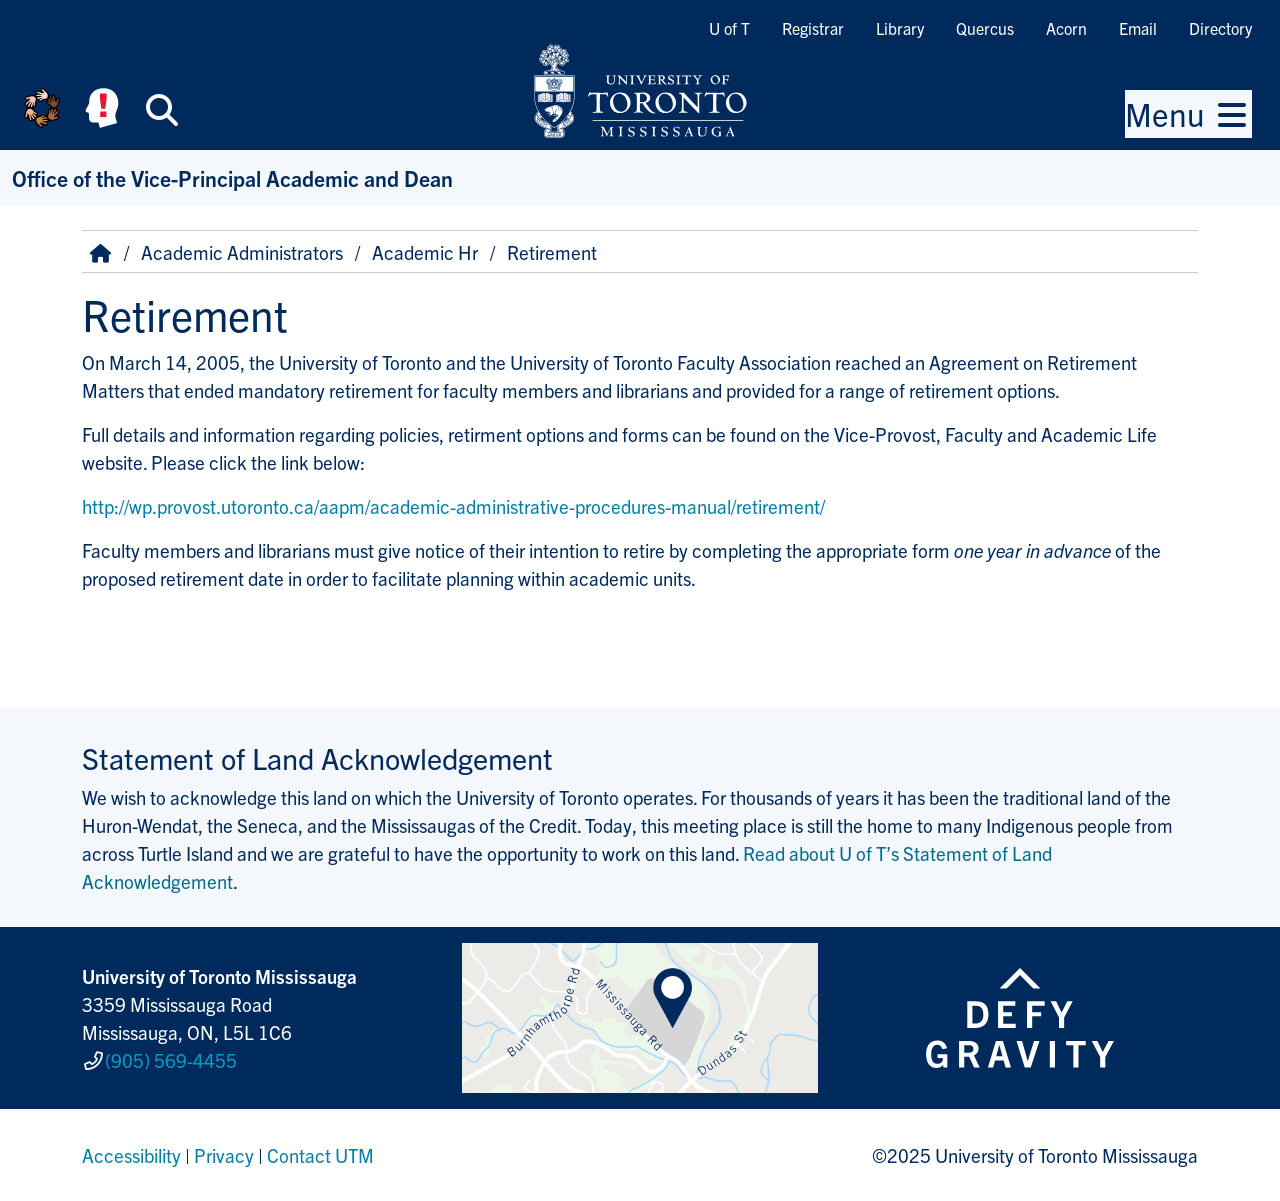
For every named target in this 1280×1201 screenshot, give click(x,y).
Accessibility (131, 1155)
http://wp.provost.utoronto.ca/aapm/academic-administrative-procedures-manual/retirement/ (453, 506)
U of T (729, 28)
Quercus (985, 28)
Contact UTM (320, 1155)
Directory (1220, 28)
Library (900, 28)
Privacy (224, 1155)
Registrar (813, 28)
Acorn (1066, 28)
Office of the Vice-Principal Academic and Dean (232, 177)
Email (1138, 28)
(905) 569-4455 (171, 1060)
